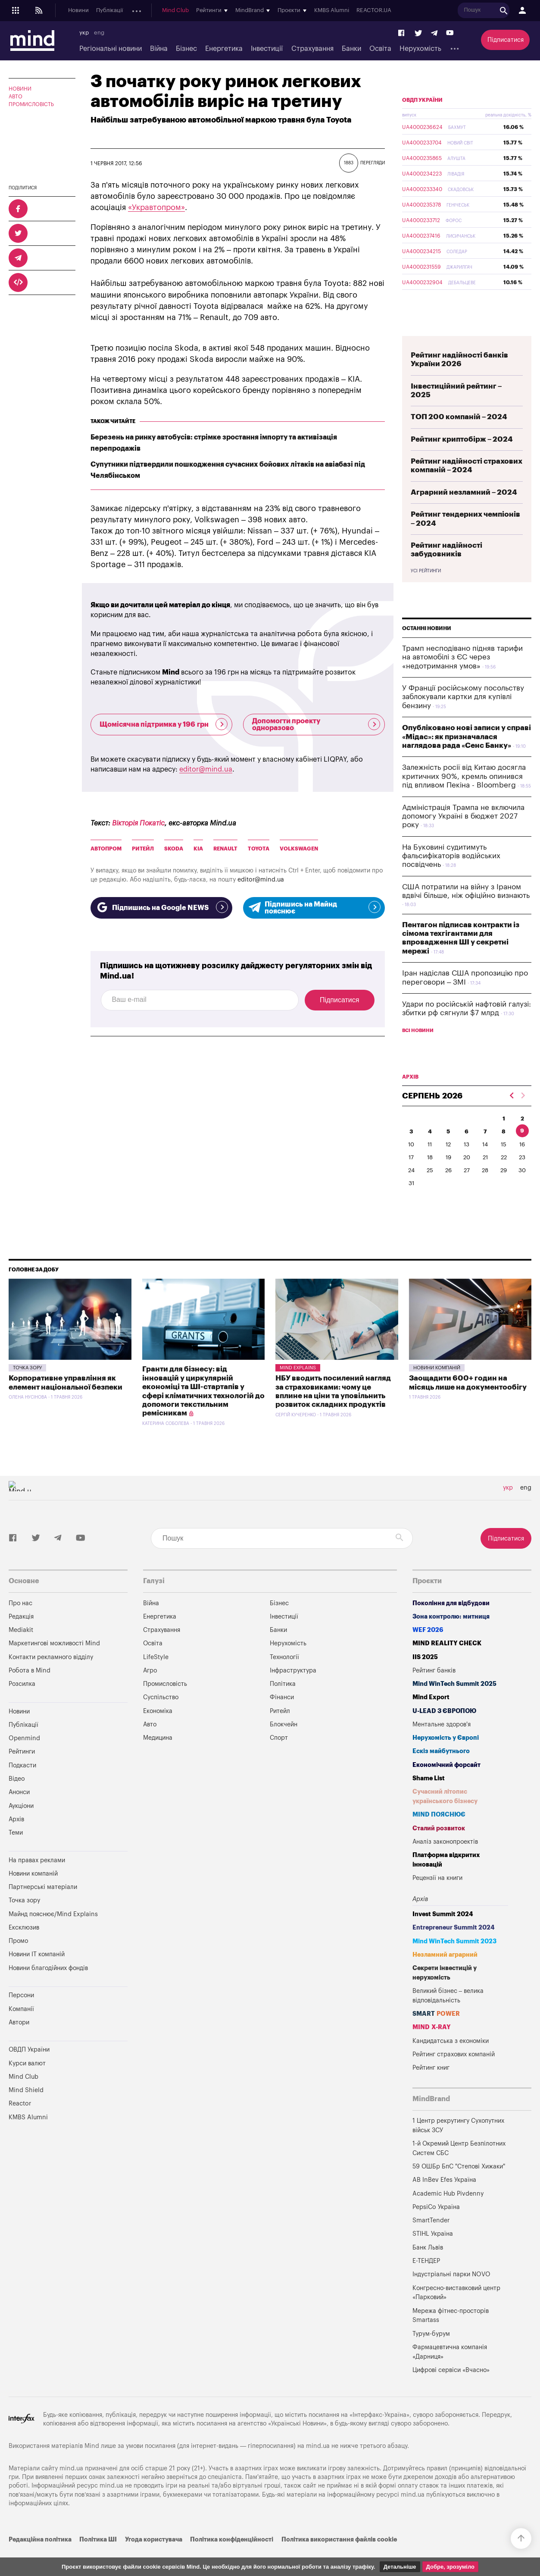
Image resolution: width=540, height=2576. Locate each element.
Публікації (109, 10)
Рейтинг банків (434, 1691)
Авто (15, 96)
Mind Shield (26, 2110)
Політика (283, 1704)
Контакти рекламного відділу (51, 1677)
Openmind (145, 10)
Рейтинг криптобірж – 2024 (462, 459)
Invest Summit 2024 (442, 1934)
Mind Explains (298, 1388)
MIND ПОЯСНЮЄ (438, 1835)
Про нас (20, 1623)
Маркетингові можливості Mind (54, 1663)
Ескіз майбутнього (441, 1771)
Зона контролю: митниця (451, 1637)
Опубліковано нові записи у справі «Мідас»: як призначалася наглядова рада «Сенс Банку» (466, 756)
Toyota (258, 848)
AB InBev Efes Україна (444, 2200)
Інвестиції (267, 48)
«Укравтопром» (156, 207)
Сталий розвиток (438, 1848)
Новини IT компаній (37, 1974)
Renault (225, 848)
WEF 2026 (427, 1650)
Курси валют (27, 2084)
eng (99, 32)
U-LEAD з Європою (444, 1731)
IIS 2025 (425, 1677)
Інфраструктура (293, 1691)
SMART (436, 2034)
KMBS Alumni (473, 10)
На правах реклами (37, 1880)
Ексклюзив (24, 1948)
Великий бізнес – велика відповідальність (448, 2016)
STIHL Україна (432, 2254)
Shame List (428, 1798)
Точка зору (27, 1388)
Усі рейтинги (426, 591)
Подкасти (180, 10)
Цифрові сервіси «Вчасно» (451, 2390)
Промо (18, 1961)
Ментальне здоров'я (441, 1745)
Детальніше (400, 2566)
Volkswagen (299, 848)
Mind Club (317, 10)
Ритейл (143, 848)
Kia (198, 848)
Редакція (21, 1637)
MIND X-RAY (431, 2047)
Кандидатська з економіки (450, 2061)
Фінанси (282, 1717)
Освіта (380, 48)
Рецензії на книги (437, 1898)
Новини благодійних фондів (48, 1988)
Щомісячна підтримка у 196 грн (164, 724)
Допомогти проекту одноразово (316, 724)
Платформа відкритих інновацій (446, 1880)
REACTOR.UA (515, 10)
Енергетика (224, 48)
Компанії (21, 2029)
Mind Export (430, 1717)
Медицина (157, 1758)
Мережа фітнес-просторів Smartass (450, 2336)
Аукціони (240, 10)
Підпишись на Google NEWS (161, 907)
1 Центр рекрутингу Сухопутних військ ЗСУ (458, 2145)
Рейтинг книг (430, 2088)
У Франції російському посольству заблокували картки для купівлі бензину (463, 717)
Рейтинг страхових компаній (453, 2074)
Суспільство (160, 1717)
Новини (78, 10)
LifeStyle (156, 1677)
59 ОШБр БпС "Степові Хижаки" (458, 2187)
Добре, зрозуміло (450, 2566)
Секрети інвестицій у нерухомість (444, 1993)
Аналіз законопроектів (445, 1862)
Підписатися (505, 40)
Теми (16, 1853)
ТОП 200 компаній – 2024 (459, 437)
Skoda (173, 848)
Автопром (106, 848)
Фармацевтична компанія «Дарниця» (449, 2372)
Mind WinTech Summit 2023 (454, 1961)
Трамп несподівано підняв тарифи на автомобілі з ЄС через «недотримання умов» (462, 677)
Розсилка (22, 1704)
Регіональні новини (110, 48)
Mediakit (21, 1650)
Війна (159, 48)
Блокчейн (283, 1745)
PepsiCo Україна (436, 2227)
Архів (267, 10)
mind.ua (318, 2466)
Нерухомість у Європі (445, 1758)
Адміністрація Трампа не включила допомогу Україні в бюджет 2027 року (463, 836)
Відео (17, 1799)
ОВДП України (422, 120)
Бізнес (186, 48)
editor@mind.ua (205, 769)
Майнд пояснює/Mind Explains (53, 1934)
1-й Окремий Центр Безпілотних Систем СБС (459, 2168)
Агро (150, 1691)
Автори (19, 2043)
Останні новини (426, 648)
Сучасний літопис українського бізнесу (445, 1816)
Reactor (20, 2124)
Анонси (210, 10)
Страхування (312, 48)
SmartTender (430, 2240)
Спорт (279, 1758)
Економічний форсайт (446, 1785)
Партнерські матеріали (43, 1907)
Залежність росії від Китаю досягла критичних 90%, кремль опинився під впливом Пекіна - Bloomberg (464, 796)
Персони (21, 2015)
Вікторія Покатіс (138, 823)
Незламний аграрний (445, 1975)
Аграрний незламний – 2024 (464, 512)
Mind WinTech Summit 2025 (454, 1704)
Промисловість (31, 104)
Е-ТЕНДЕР (426, 2281)
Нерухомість (420, 48)
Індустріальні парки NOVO (451, 2294)
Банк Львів (427, 2268)
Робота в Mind (29, 1691)
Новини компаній (436, 1388)
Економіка (157, 1731)
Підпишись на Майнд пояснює (314, 908)
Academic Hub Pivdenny (448, 2214)
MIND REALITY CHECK (446, 1663)
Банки (351, 48)
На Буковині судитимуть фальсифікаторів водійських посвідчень (451, 876)
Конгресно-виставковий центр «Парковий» (456, 2313)
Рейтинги (22, 1772)
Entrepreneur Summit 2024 (453, 1948)
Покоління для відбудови (451, 1623)
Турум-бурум (431, 2354)
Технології (284, 1677)
